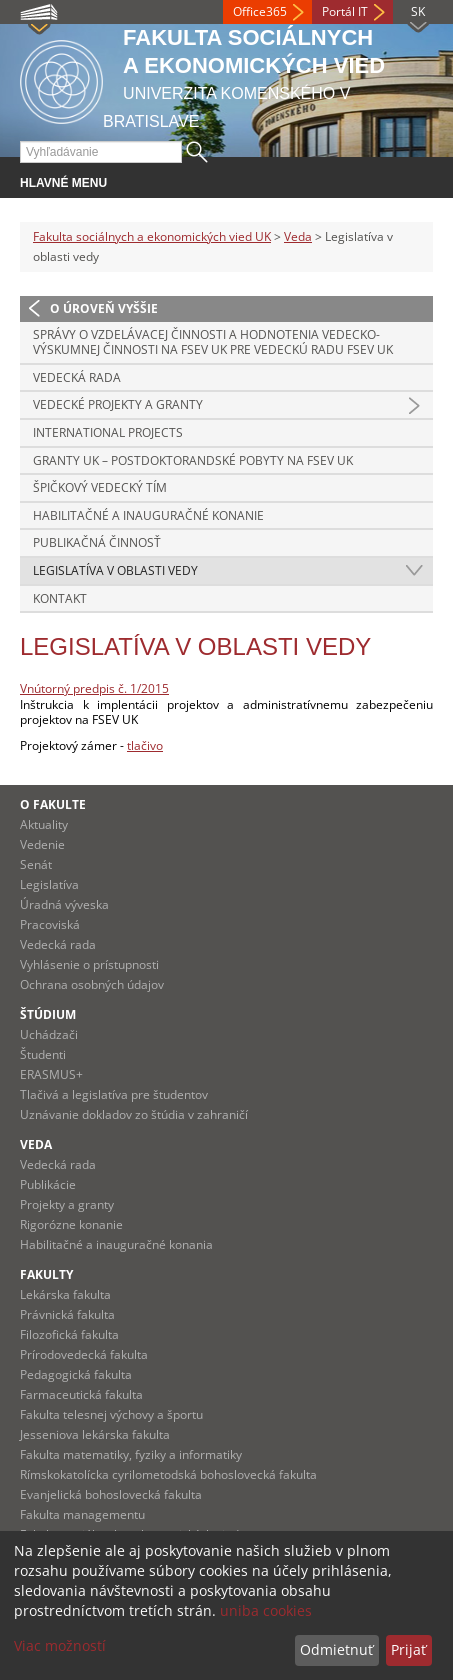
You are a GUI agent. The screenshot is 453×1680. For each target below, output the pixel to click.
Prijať (408, 1649)
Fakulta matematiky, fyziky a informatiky (131, 1454)
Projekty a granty (67, 1204)
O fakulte (53, 804)
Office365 (260, 11)
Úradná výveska (64, 904)
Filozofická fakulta (69, 1334)
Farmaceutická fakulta (81, 1394)
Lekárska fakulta (65, 1294)
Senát (36, 864)
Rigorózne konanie (71, 1224)
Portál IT (345, 11)
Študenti (43, 1054)
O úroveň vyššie (104, 308)
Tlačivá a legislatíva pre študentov (114, 1094)
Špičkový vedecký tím (100, 487)
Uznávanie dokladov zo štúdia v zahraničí (134, 1114)
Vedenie (42, 844)
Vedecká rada (77, 377)
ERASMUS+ (51, 1074)
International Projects (108, 432)
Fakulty (46, 1274)
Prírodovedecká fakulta (84, 1354)
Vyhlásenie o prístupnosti (89, 964)
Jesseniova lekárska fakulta (95, 1434)
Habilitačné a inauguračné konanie (148, 515)
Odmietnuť (336, 1649)
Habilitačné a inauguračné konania (116, 1244)
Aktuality (44, 824)
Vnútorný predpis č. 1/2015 (94, 688)
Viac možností (60, 1645)
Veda (298, 236)
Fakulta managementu (82, 1514)
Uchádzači (49, 1034)
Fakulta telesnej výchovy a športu (111, 1414)
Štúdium (48, 1014)
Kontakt (60, 598)
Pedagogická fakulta (76, 1374)
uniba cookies (266, 1610)
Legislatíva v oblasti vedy (115, 570)
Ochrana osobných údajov (92, 984)
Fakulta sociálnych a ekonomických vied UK (152, 236)
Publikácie (48, 1184)
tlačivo (145, 745)
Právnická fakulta (67, 1314)
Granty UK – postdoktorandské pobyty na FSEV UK (193, 460)
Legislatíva (49, 884)
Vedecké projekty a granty (118, 404)
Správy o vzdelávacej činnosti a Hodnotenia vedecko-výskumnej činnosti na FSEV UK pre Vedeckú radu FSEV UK (213, 342)
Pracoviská (50, 924)
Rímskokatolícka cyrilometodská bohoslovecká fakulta (168, 1474)
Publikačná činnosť (97, 542)
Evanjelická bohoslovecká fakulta (111, 1494)
